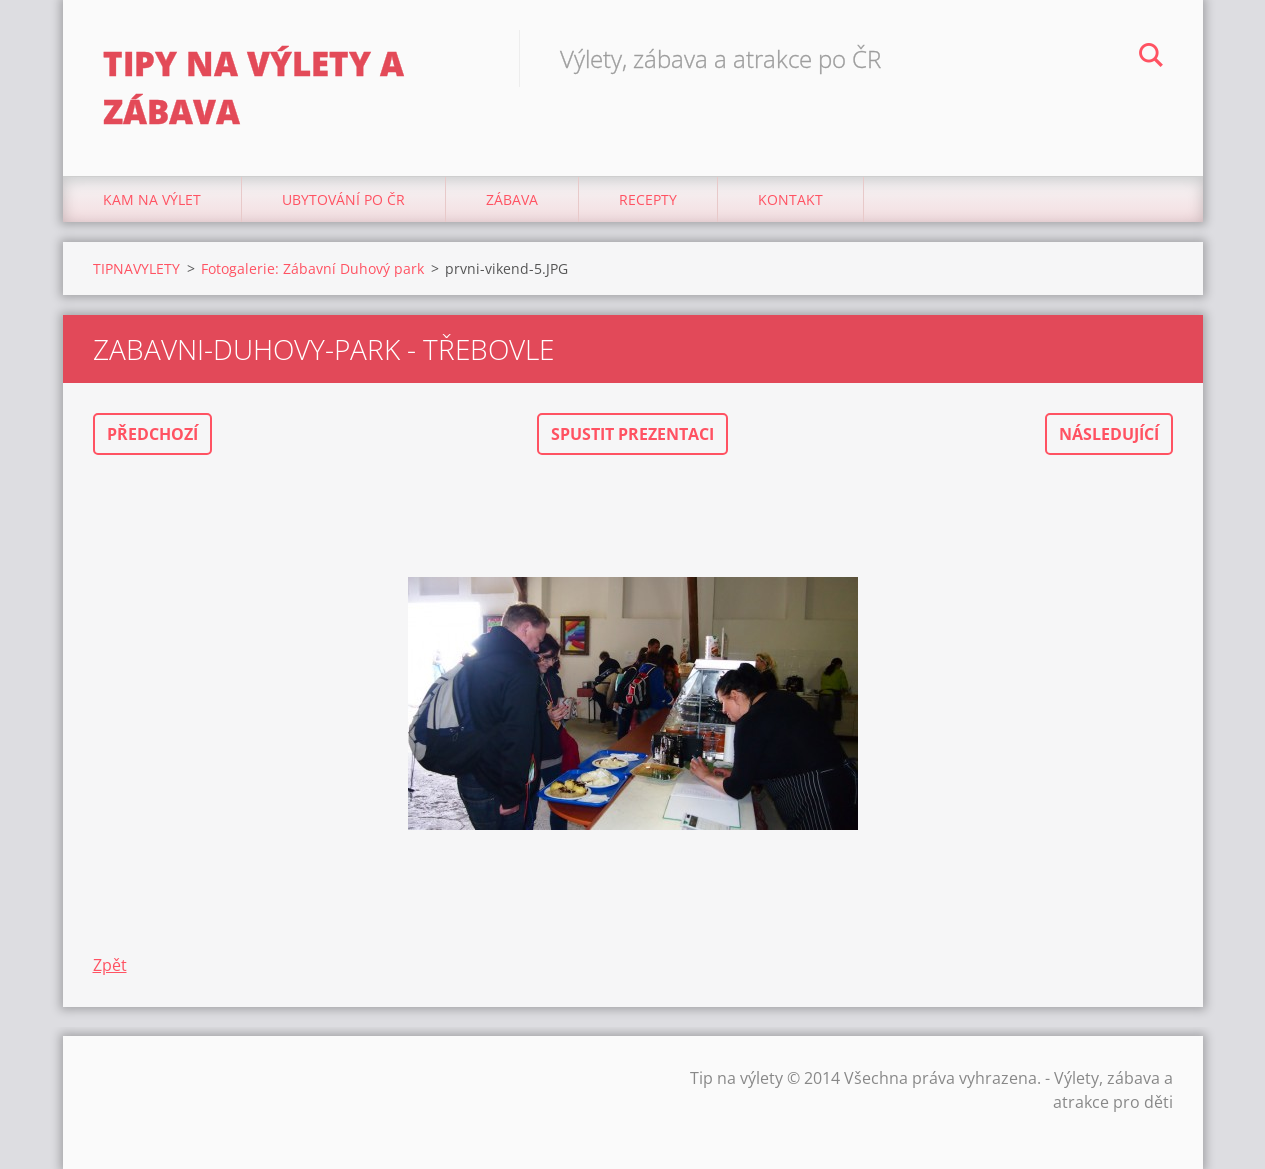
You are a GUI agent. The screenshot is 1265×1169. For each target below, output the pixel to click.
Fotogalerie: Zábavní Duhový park (312, 268)
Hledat (1151, 58)
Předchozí (152, 434)
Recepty (648, 199)
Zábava (512, 199)
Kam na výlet (152, 199)
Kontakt (790, 199)
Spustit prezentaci (632, 434)
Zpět (110, 965)
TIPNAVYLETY (136, 268)
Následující (1109, 434)
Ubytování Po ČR (343, 199)
